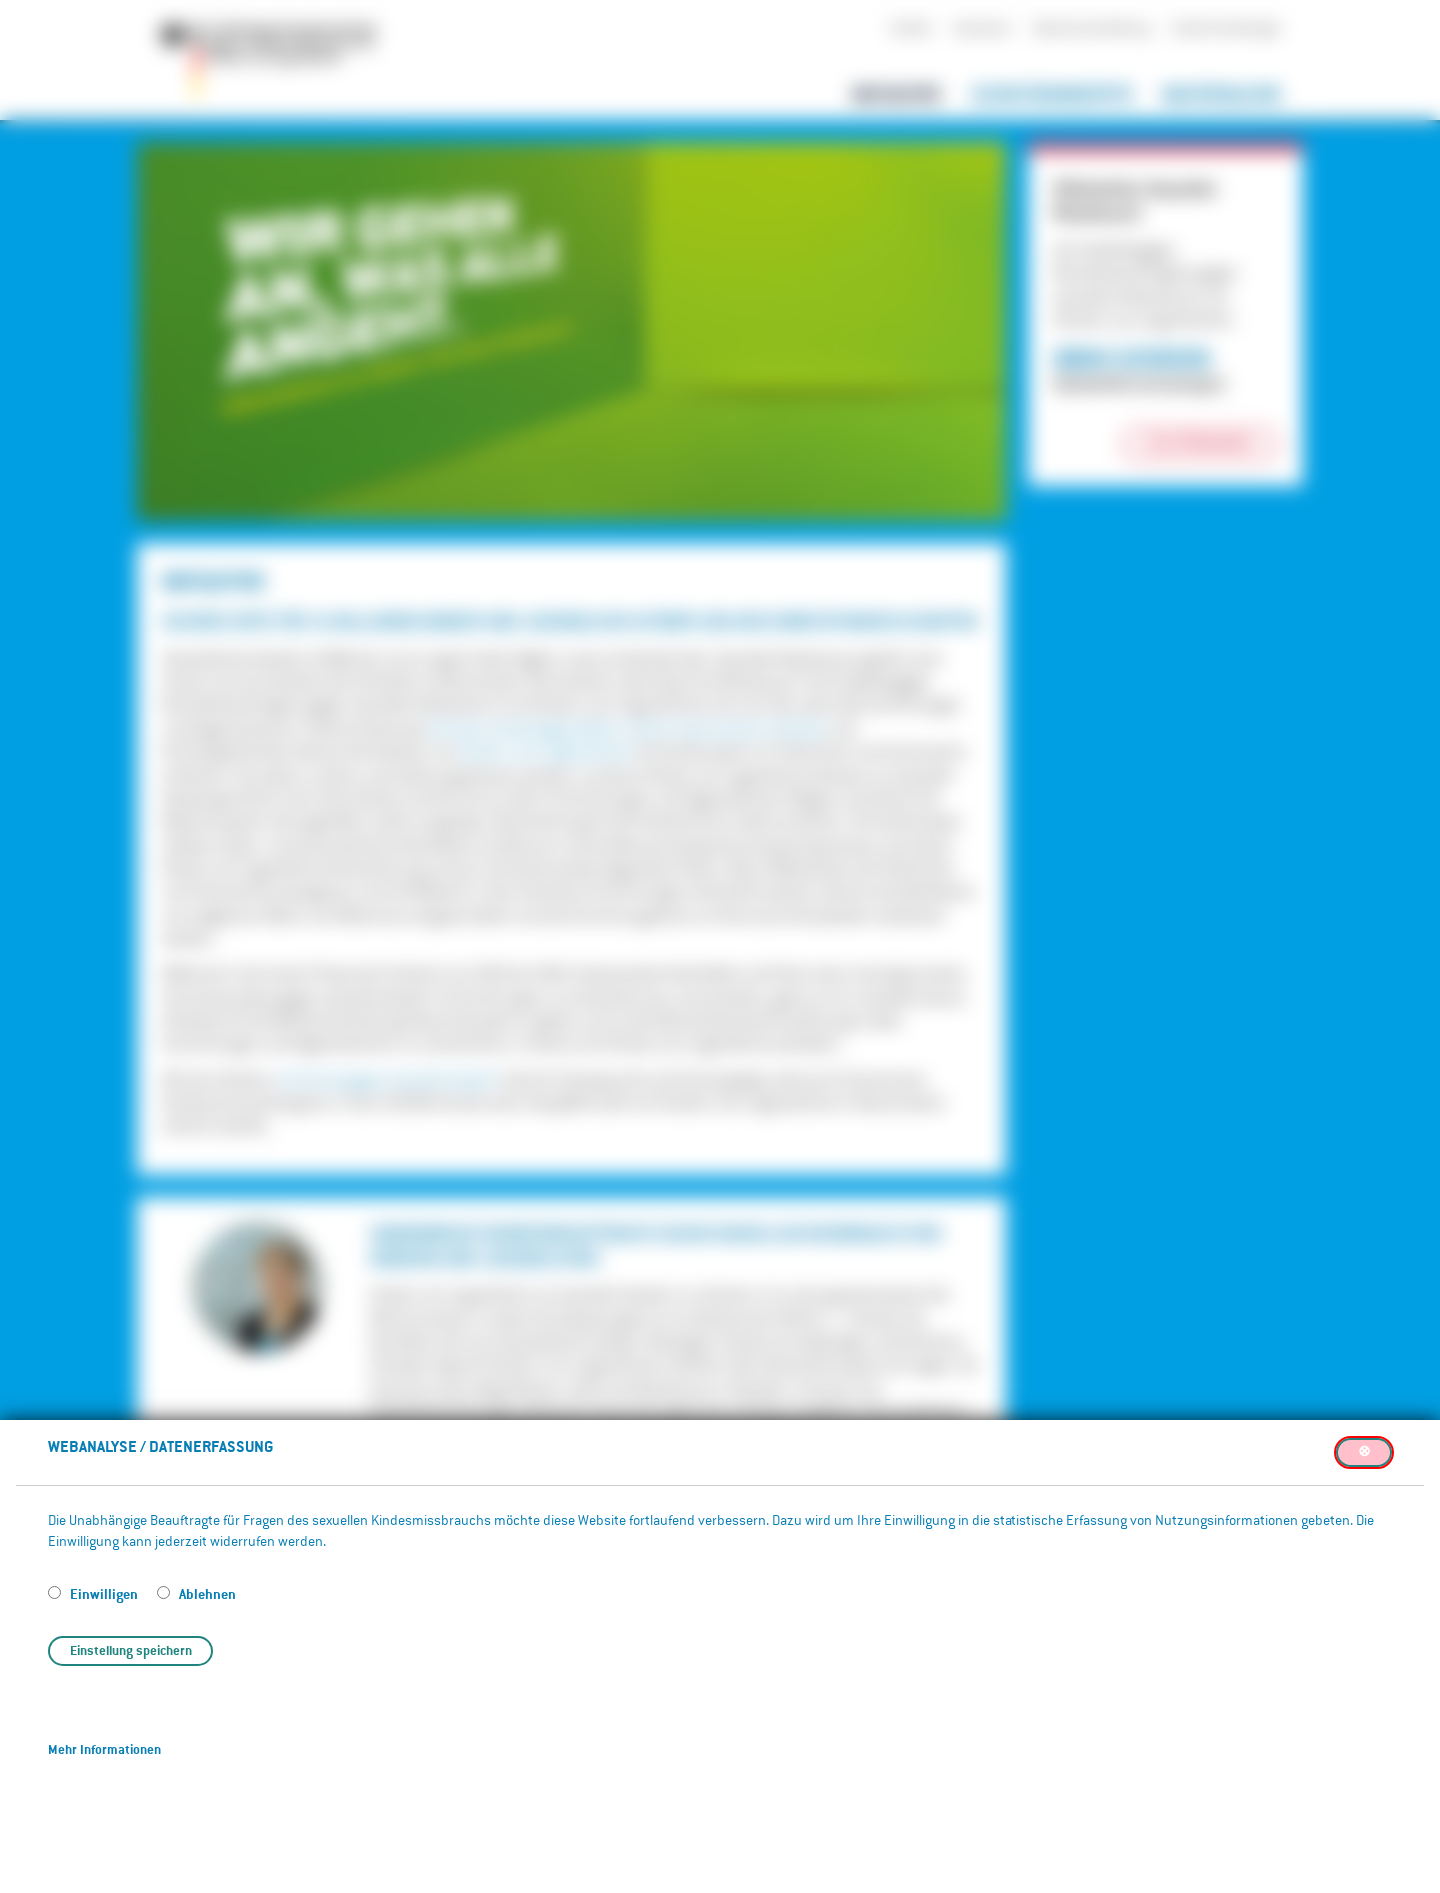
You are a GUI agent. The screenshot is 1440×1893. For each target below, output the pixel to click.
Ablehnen (207, 1593)
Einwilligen (105, 1593)
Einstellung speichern (131, 1650)
